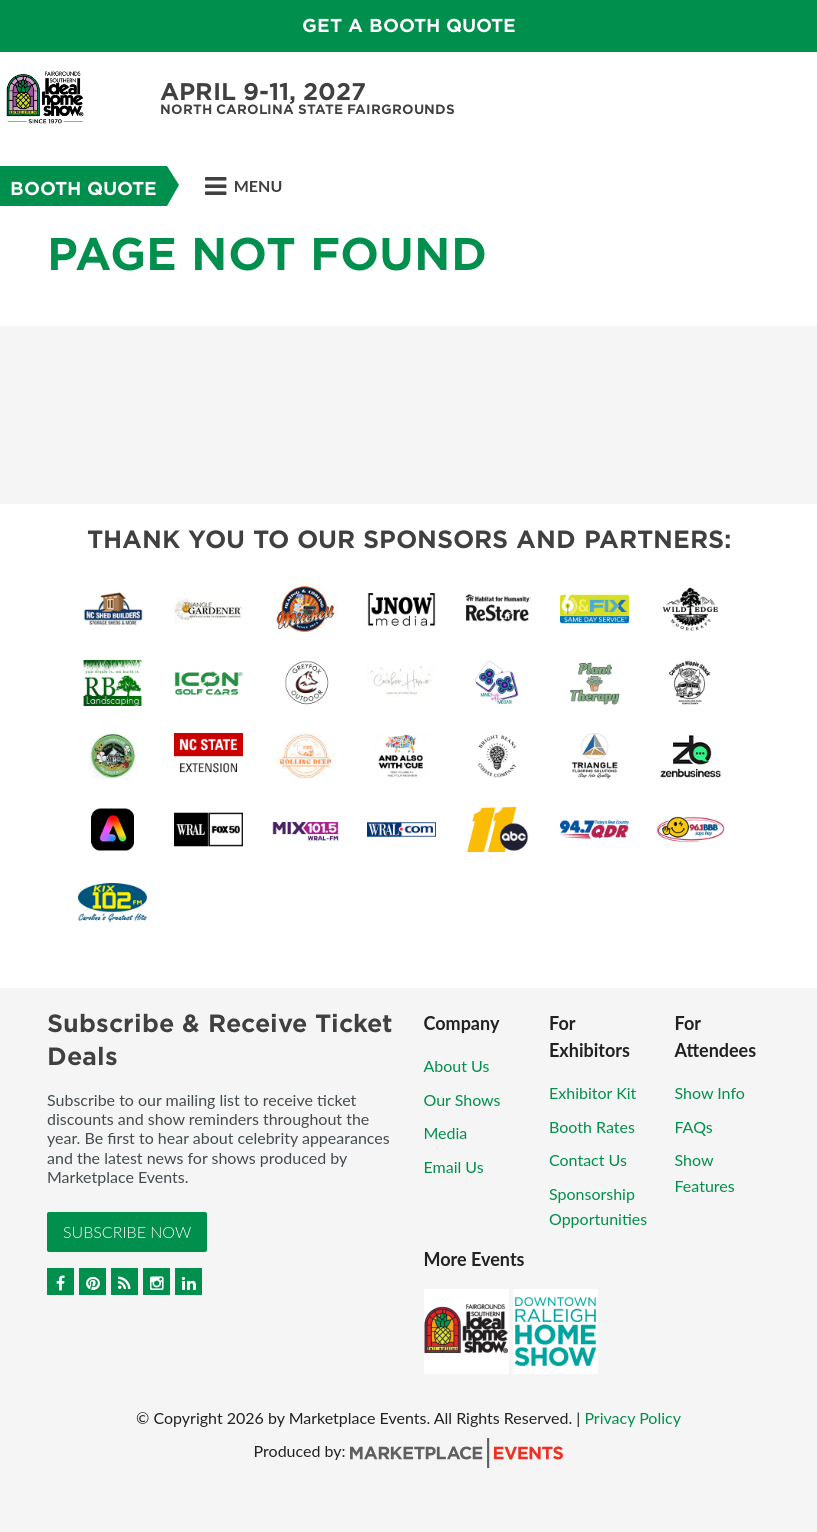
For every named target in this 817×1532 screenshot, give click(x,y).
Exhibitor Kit (592, 1092)
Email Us (454, 1166)
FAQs (694, 1126)
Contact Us (588, 1159)
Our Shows (462, 1099)
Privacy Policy (632, 1417)
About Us (457, 1065)
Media (446, 1132)
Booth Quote (83, 188)
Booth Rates (592, 1126)
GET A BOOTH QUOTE (409, 25)
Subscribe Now (127, 1231)
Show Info (710, 1092)
